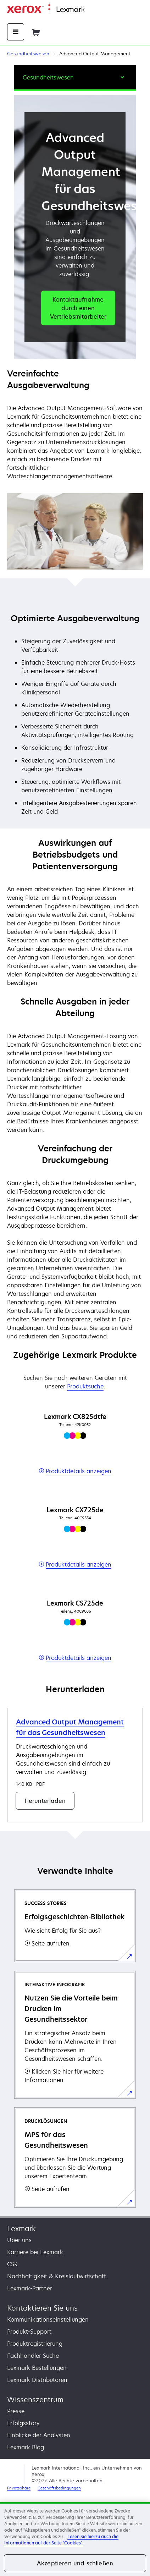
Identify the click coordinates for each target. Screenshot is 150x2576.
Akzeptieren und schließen (75, 2563)
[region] (75, 2539)
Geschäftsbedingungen (59, 2487)
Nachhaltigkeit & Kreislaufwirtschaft (56, 2276)
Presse (15, 2411)
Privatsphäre (18, 2487)
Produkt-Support (29, 2331)
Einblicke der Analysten (38, 2435)
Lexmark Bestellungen (37, 2368)
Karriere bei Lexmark (35, 2252)
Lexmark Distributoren (37, 2380)
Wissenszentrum (35, 2399)
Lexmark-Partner (29, 2288)
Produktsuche (85, 1386)
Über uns (19, 2240)
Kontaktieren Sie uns (42, 2308)
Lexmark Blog (25, 2447)
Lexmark (21, 2228)
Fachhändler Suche (33, 2356)
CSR (12, 2264)
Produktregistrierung (34, 2343)
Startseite (95, 9)
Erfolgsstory (23, 2423)
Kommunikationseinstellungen (48, 2319)
